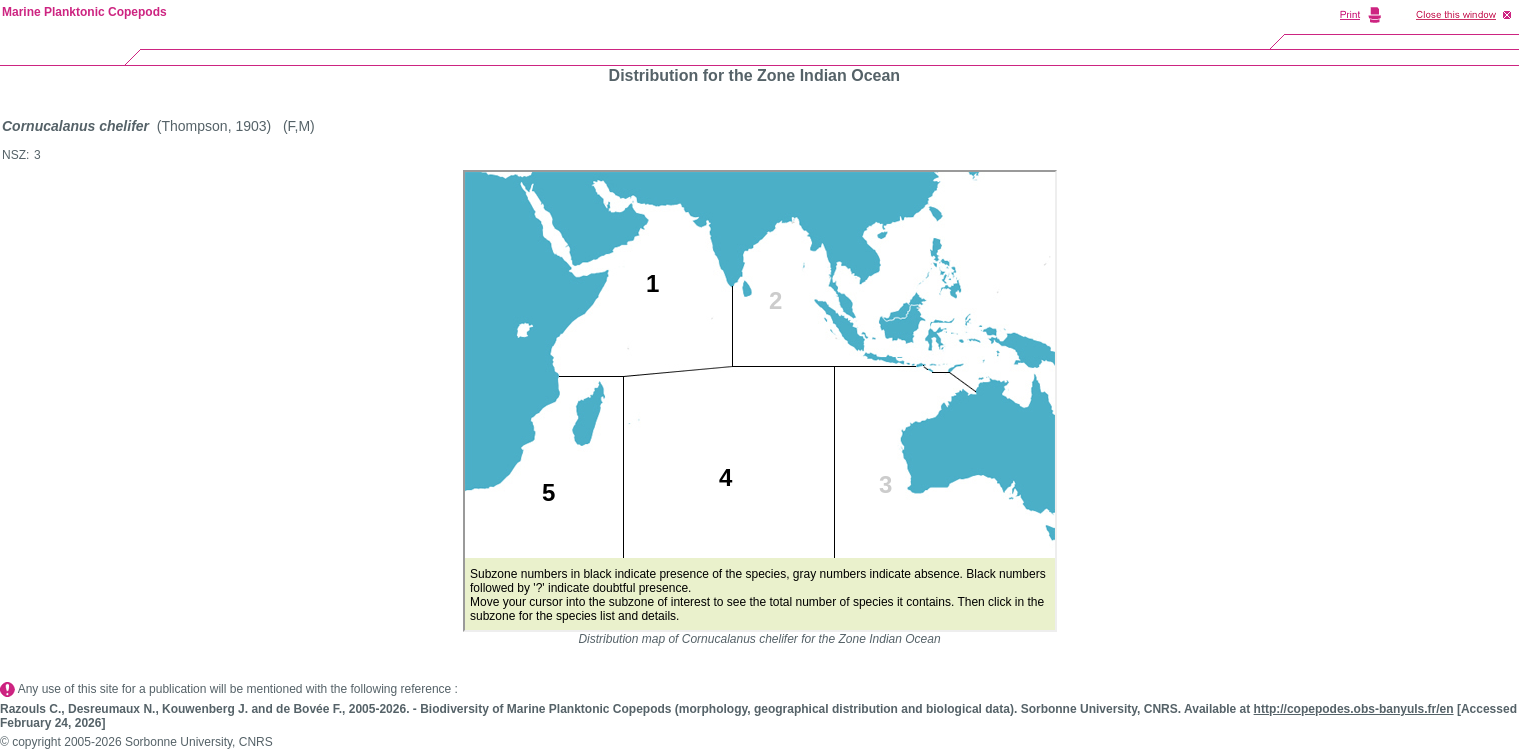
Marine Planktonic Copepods (84, 12)
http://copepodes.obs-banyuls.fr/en (1354, 709)
